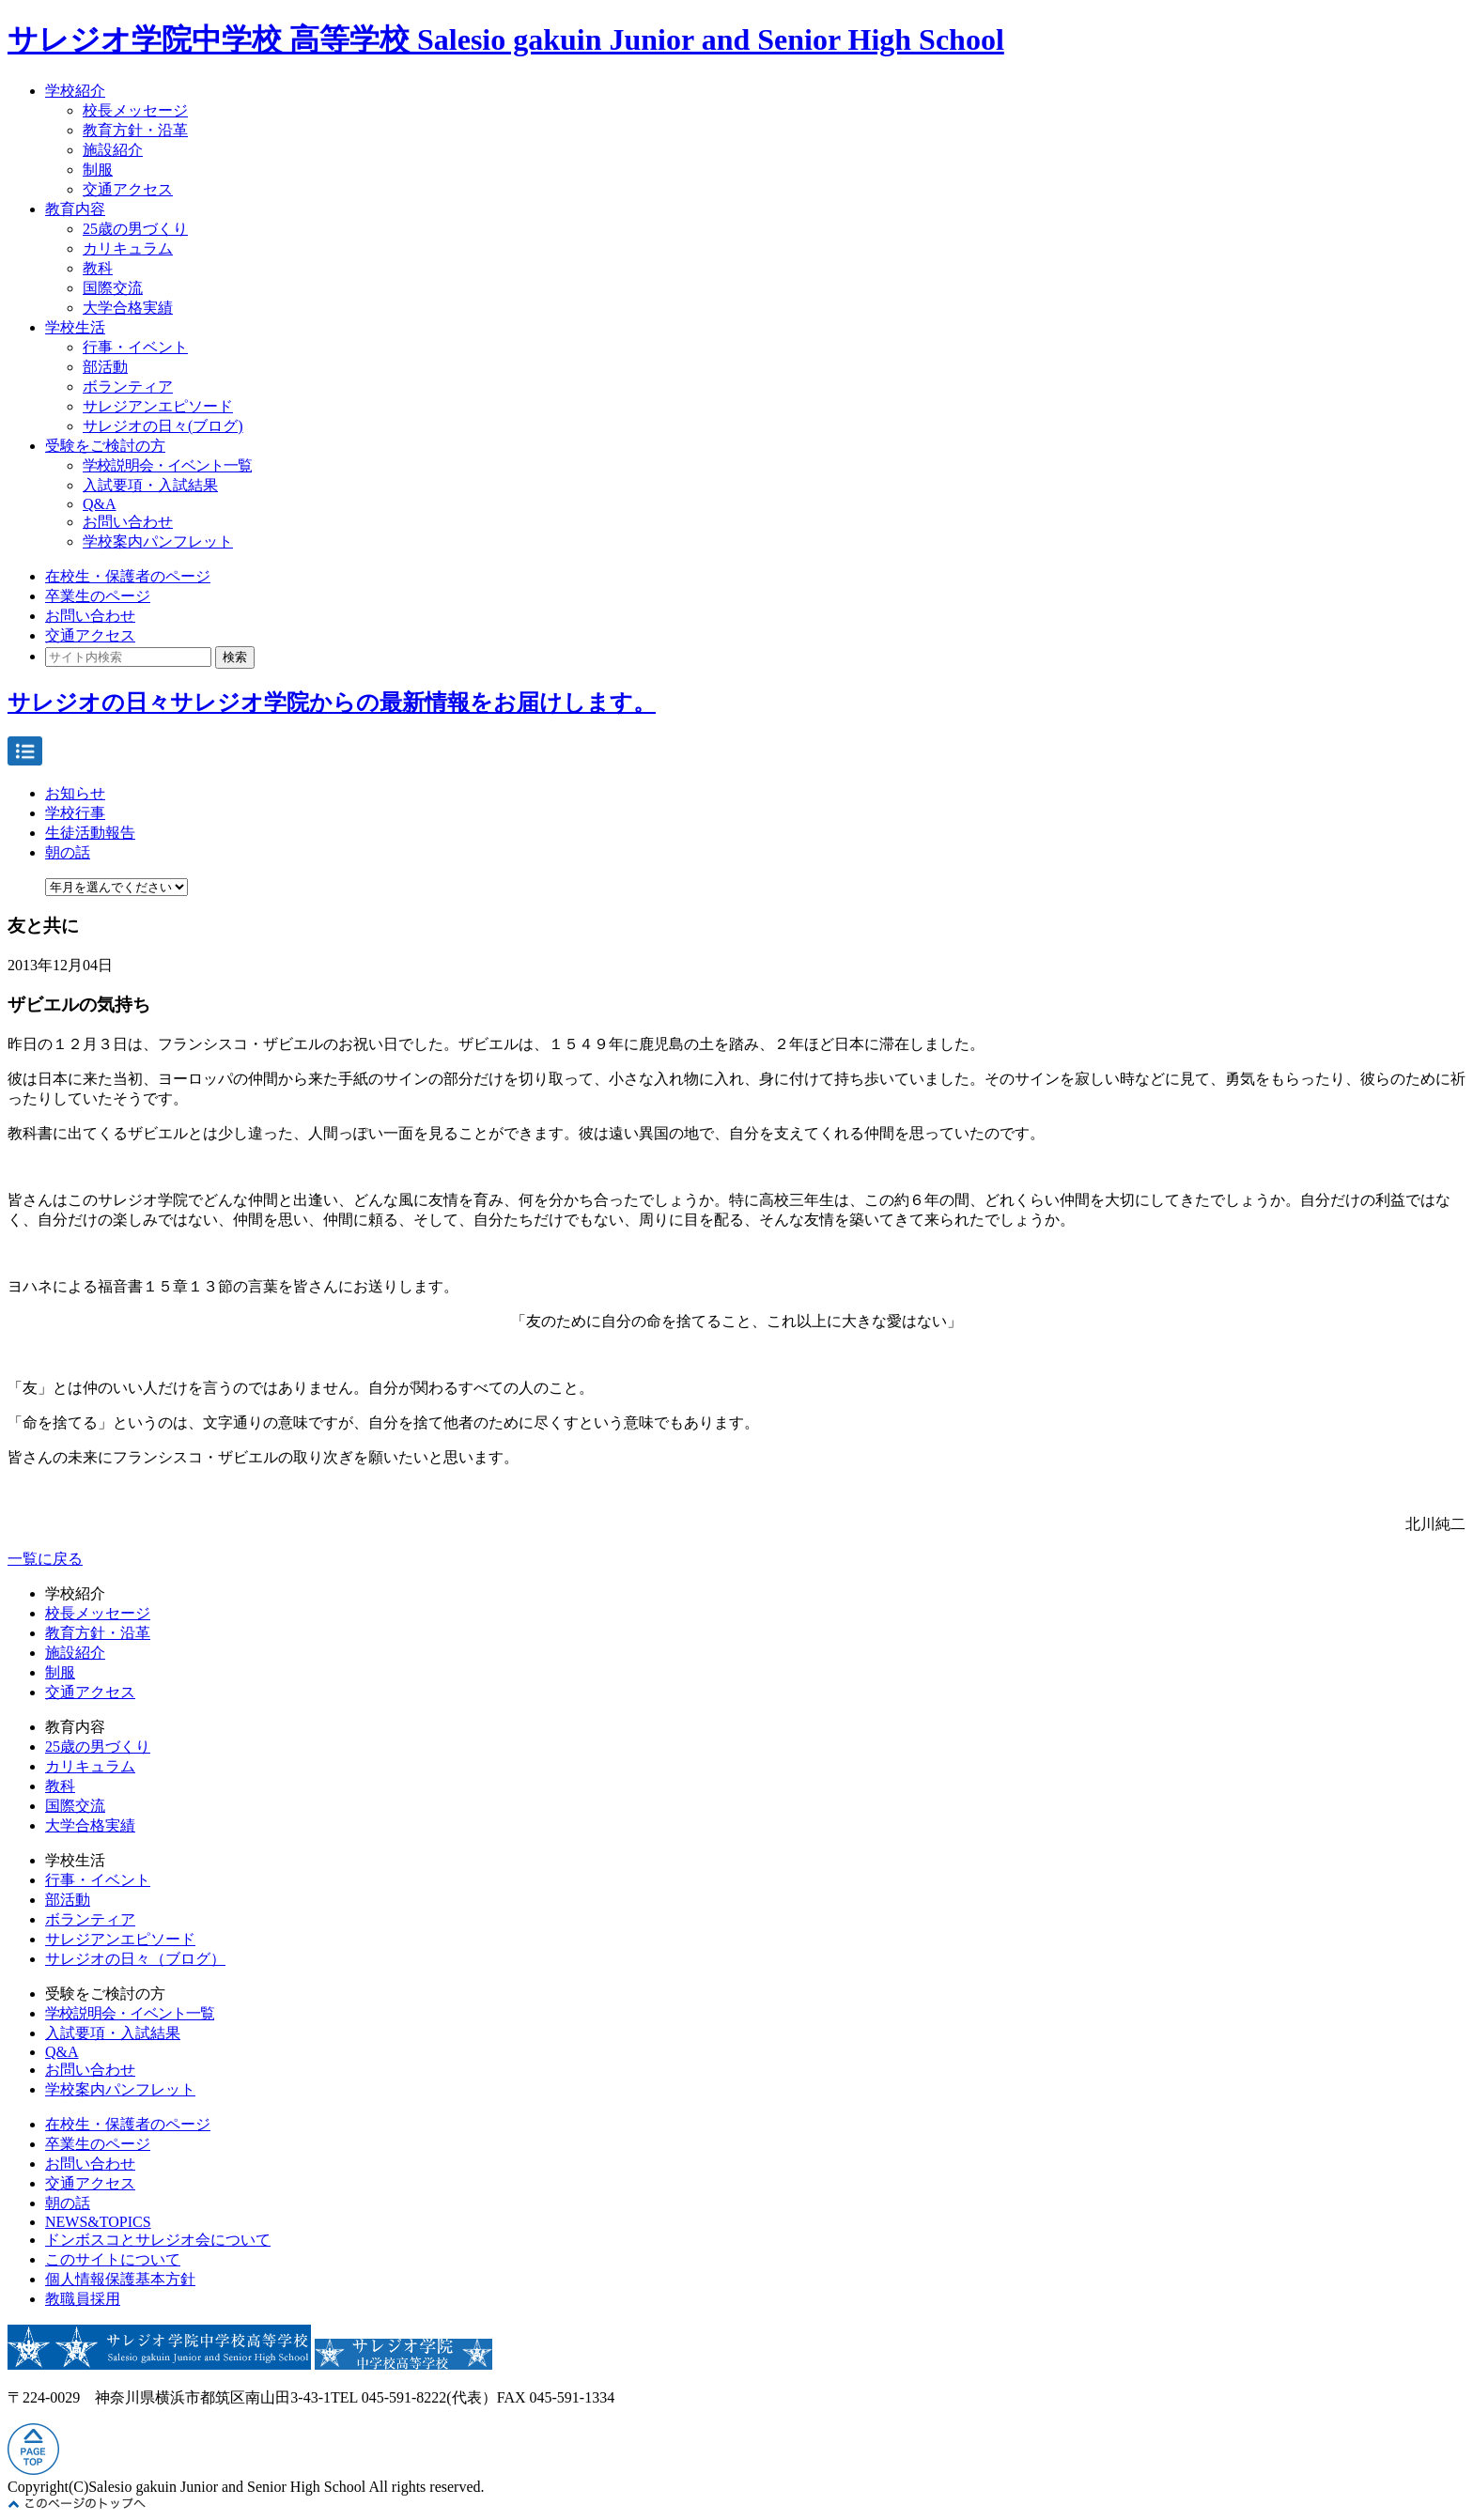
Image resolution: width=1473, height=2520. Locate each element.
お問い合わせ (128, 522)
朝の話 (67, 852)
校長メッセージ (135, 110)
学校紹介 (75, 91)
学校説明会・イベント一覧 (167, 465)
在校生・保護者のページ (127, 576)
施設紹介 (113, 150)
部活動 (105, 367)
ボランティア (128, 386)
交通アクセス (128, 189)
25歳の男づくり (135, 229)
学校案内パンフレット (158, 541)
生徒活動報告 (90, 833)
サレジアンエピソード (158, 406)
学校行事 (75, 813)
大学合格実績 (128, 308)
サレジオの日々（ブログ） (135, 1959)
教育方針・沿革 (135, 130)
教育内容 (75, 209)
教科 (98, 268)
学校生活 (75, 327)
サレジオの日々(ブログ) (163, 426)
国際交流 (113, 288)
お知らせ (75, 793)
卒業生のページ (97, 596)
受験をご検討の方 (105, 446)
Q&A (99, 504)
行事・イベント (135, 347)
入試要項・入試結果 (150, 485)
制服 (98, 170)
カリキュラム (128, 248)
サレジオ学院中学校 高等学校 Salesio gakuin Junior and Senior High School (506, 39)
